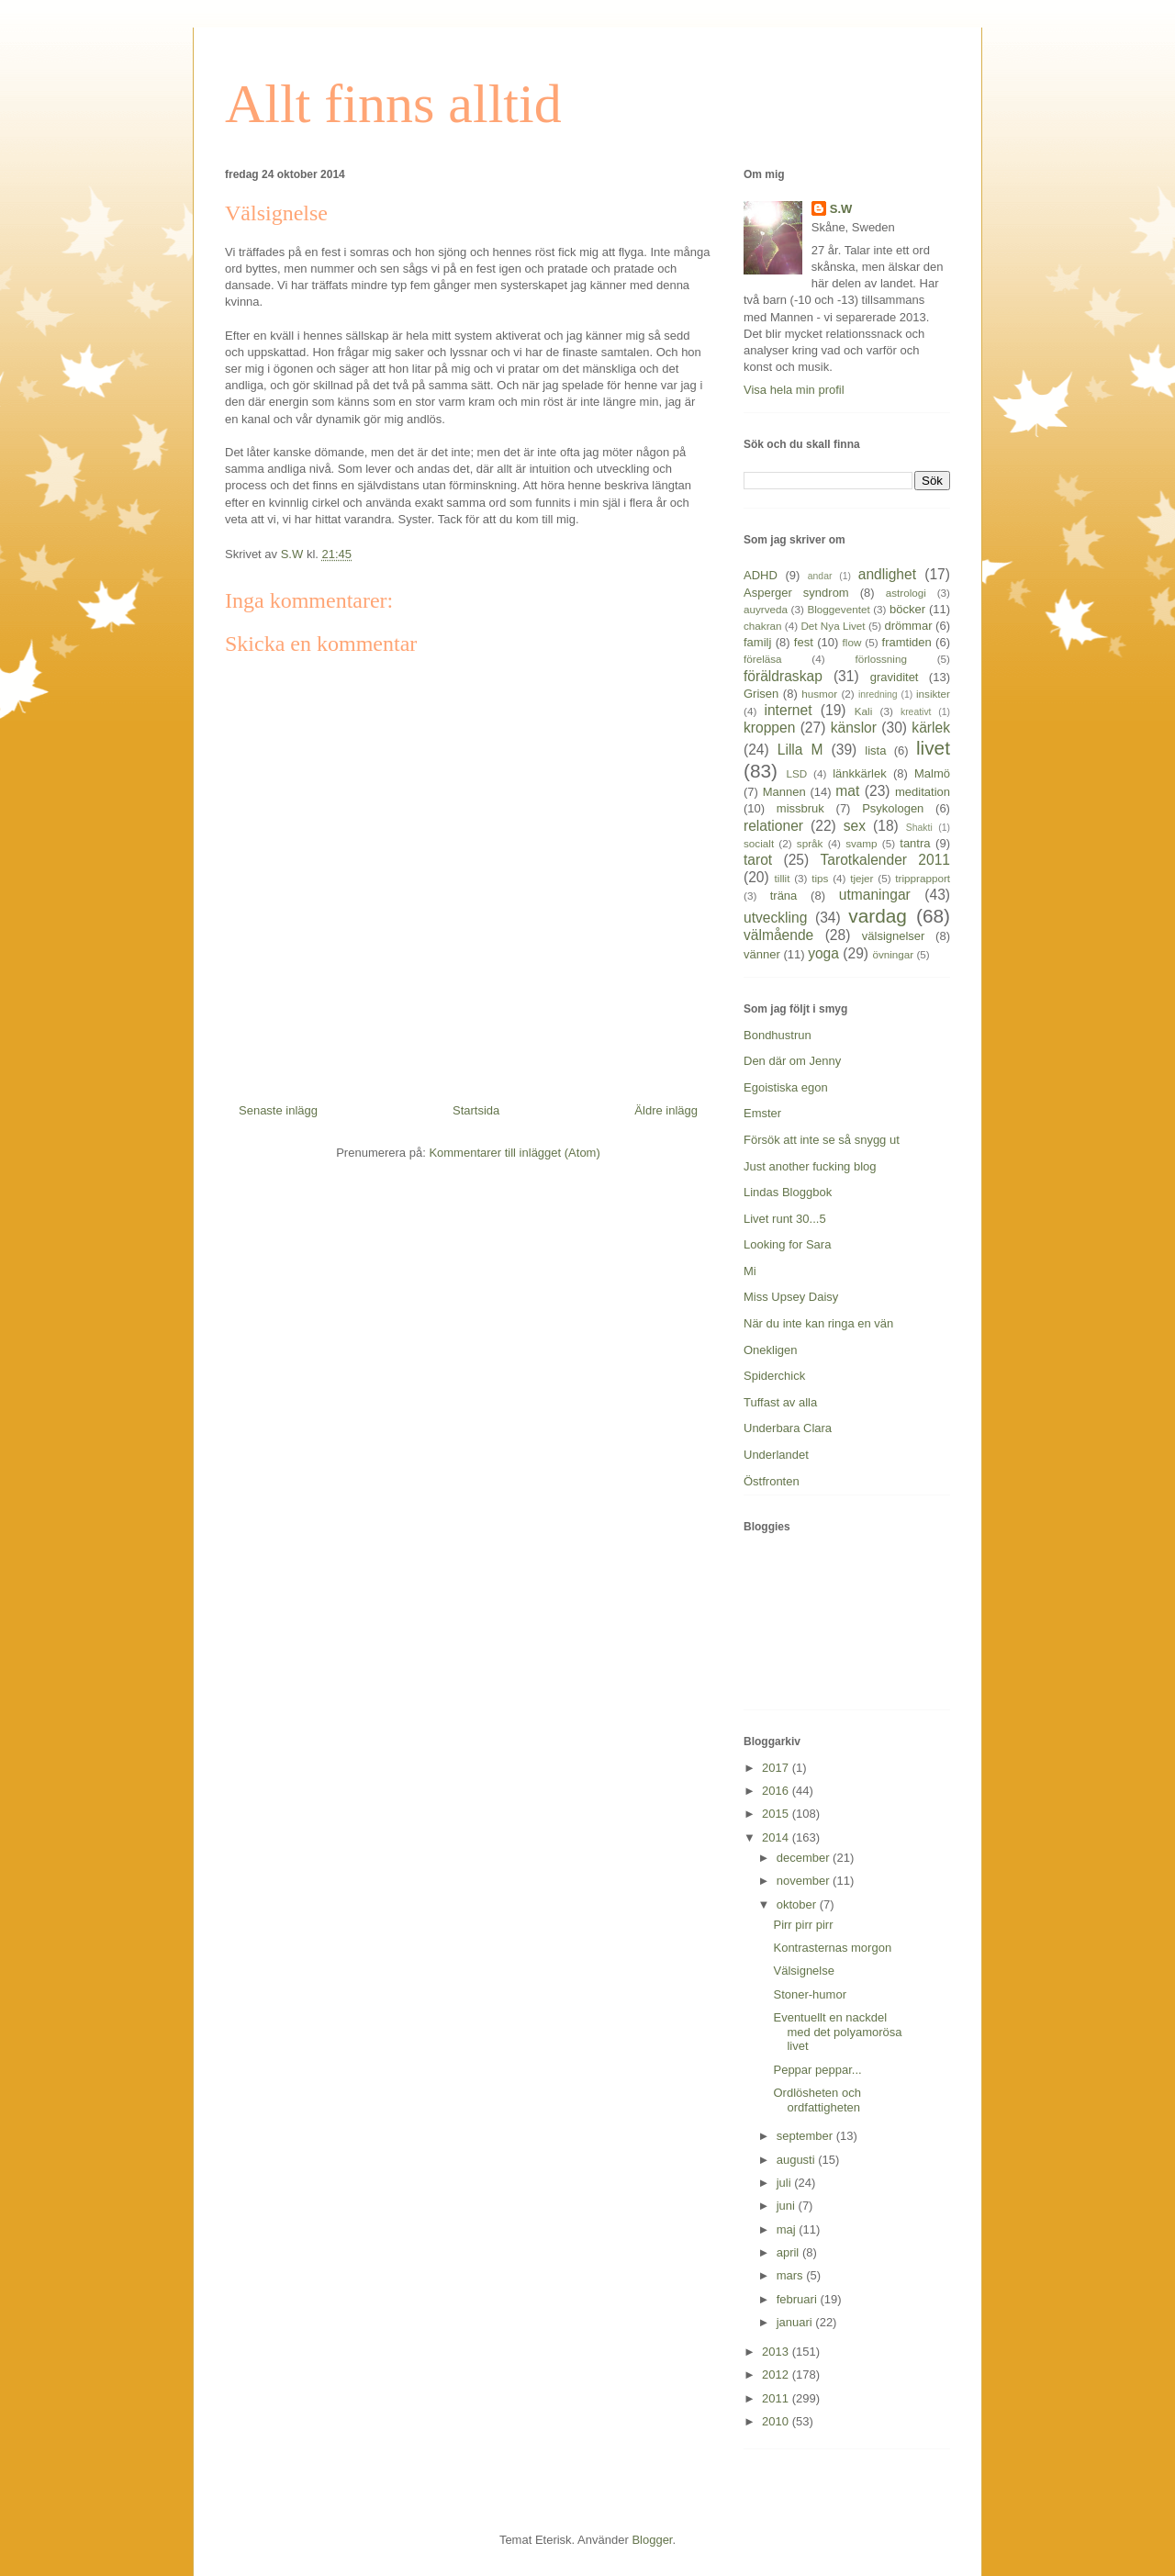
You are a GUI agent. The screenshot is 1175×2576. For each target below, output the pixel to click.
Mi (750, 1271)
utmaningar (875, 894)
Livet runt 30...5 (785, 1219)
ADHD (761, 575)
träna (784, 895)
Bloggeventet (838, 609)
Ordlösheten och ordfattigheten (816, 2100)
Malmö (932, 773)
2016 (777, 1791)
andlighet (887, 574)
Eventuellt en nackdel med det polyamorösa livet (837, 2031)
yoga (823, 953)
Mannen (784, 792)
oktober (798, 1904)
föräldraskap (783, 676)
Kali (864, 711)
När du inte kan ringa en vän (818, 1323)
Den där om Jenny (792, 1061)
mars (792, 2275)
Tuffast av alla (780, 1402)
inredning (878, 694)
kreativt (916, 712)
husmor (819, 694)
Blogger (652, 2540)
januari (796, 2322)
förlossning (881, 659)
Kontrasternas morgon (832, 1947)
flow (852, 642)
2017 (777, 1768)
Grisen (761, 693)
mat (847, 791)
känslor (854, 727)
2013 (777, 2351)
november (805, 1880)
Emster (762, 1113)
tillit (782, 878)
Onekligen (771, 1350)
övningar (892, 954)
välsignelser (893, 936)
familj (757, 642)
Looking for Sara (787, 1244)
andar (820, 576)
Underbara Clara (788, 1428)
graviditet (894, 677)
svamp (861, 843)
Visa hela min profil (794, 390)
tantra (915, 843)
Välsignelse (803, 1970)
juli (786, 2183)
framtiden (907, 642)
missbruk (800, 808)
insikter (933, 694)
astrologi (906, 593)
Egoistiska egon (786, 1087)
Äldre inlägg (666, 1110)
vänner (762, 954)
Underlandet (776, 1455)
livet (933, 747)
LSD (796, 773)
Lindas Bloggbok (788, 1192)
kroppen (769, 727)
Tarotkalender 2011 (885, 860)
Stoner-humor (809, 1994)
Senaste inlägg (278, 1110)
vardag (877, 915)
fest (803, 642)
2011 (777, 2398)
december (805, 1858)
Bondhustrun (777, 1035)
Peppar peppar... (817, 2070)
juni (788, 2205)
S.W (841, 209)
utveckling (775, 917)
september (806, 2136)
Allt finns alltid (393, 103)
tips (819, 878)
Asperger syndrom (796, 592)
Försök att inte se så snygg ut (822, 1140)
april (789, 2252)
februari (799, 2299)
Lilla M (800, 749)
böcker (907, 609)
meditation (922, 792)
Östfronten (772, 1481)
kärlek (931, 727)
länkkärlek (860, 773)
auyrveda (766, 609)
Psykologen (892, 808)
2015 (777, 1813)
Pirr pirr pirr (803, 1925)
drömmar (908, 626)
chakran (763, 626)
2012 (777, 2374)
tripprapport (922, 878)
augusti (798, 2160)
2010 (777, 2421)
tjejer (861, 878)
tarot (758, 860)
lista (875, 750)
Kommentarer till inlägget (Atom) (514, 1152)
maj (788, 2229)
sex (855, 826)
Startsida (476, 1110)
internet (787, 710)
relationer (773, 826)
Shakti (919, 828)
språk (810, 843)
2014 (777, 1837)
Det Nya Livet (832, 626)
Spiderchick (774, 1376)
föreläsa (763, 659)
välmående (778, 935)
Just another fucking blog (810, 1166)
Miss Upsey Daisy (791, 1297)
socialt (759, 843)
